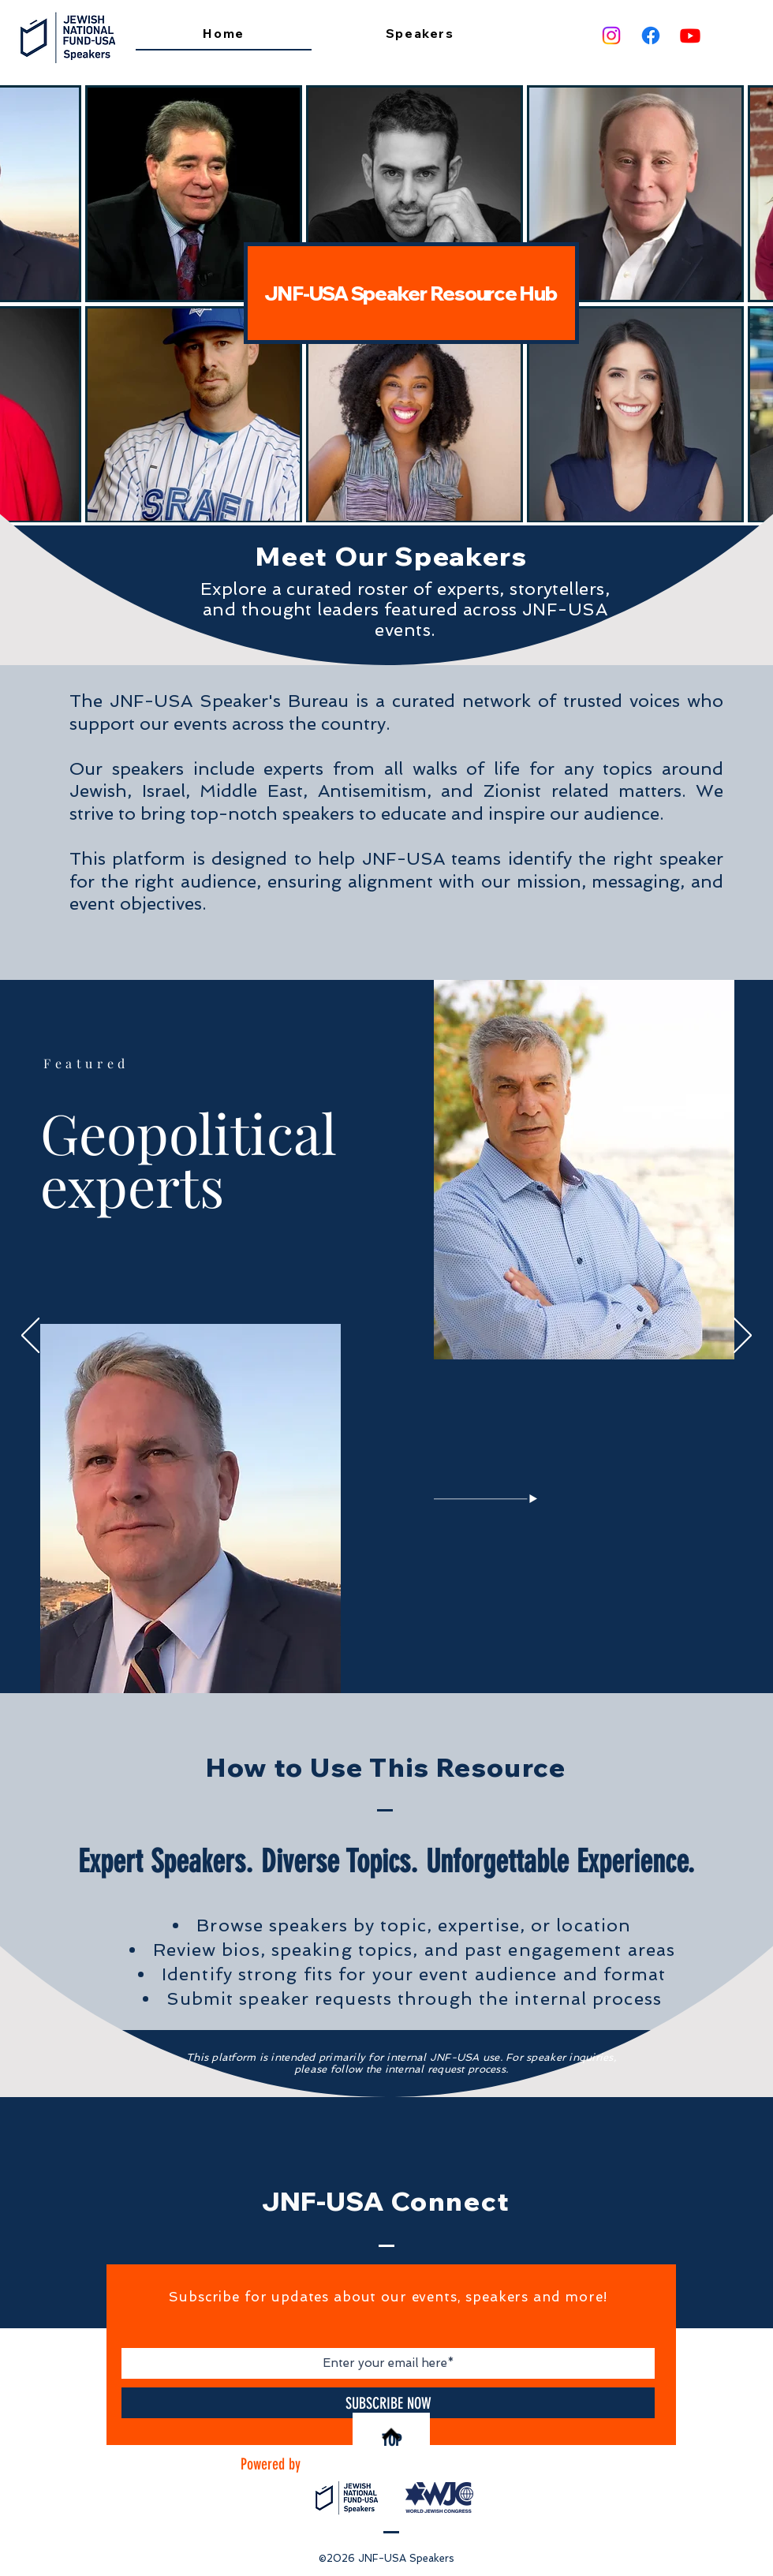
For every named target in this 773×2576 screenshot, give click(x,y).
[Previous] (30, 1336)
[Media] (388, 1655)
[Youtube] (690, 35)
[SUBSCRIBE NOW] (388, 2402)
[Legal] (399, 1655)
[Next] (743, 1336)
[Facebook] (651, 35)
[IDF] (377, 1655)
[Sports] (421, 1655)
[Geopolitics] (353, 1655)
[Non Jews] (366, 1655)
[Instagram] (611, 35)
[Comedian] (410, 1655)
